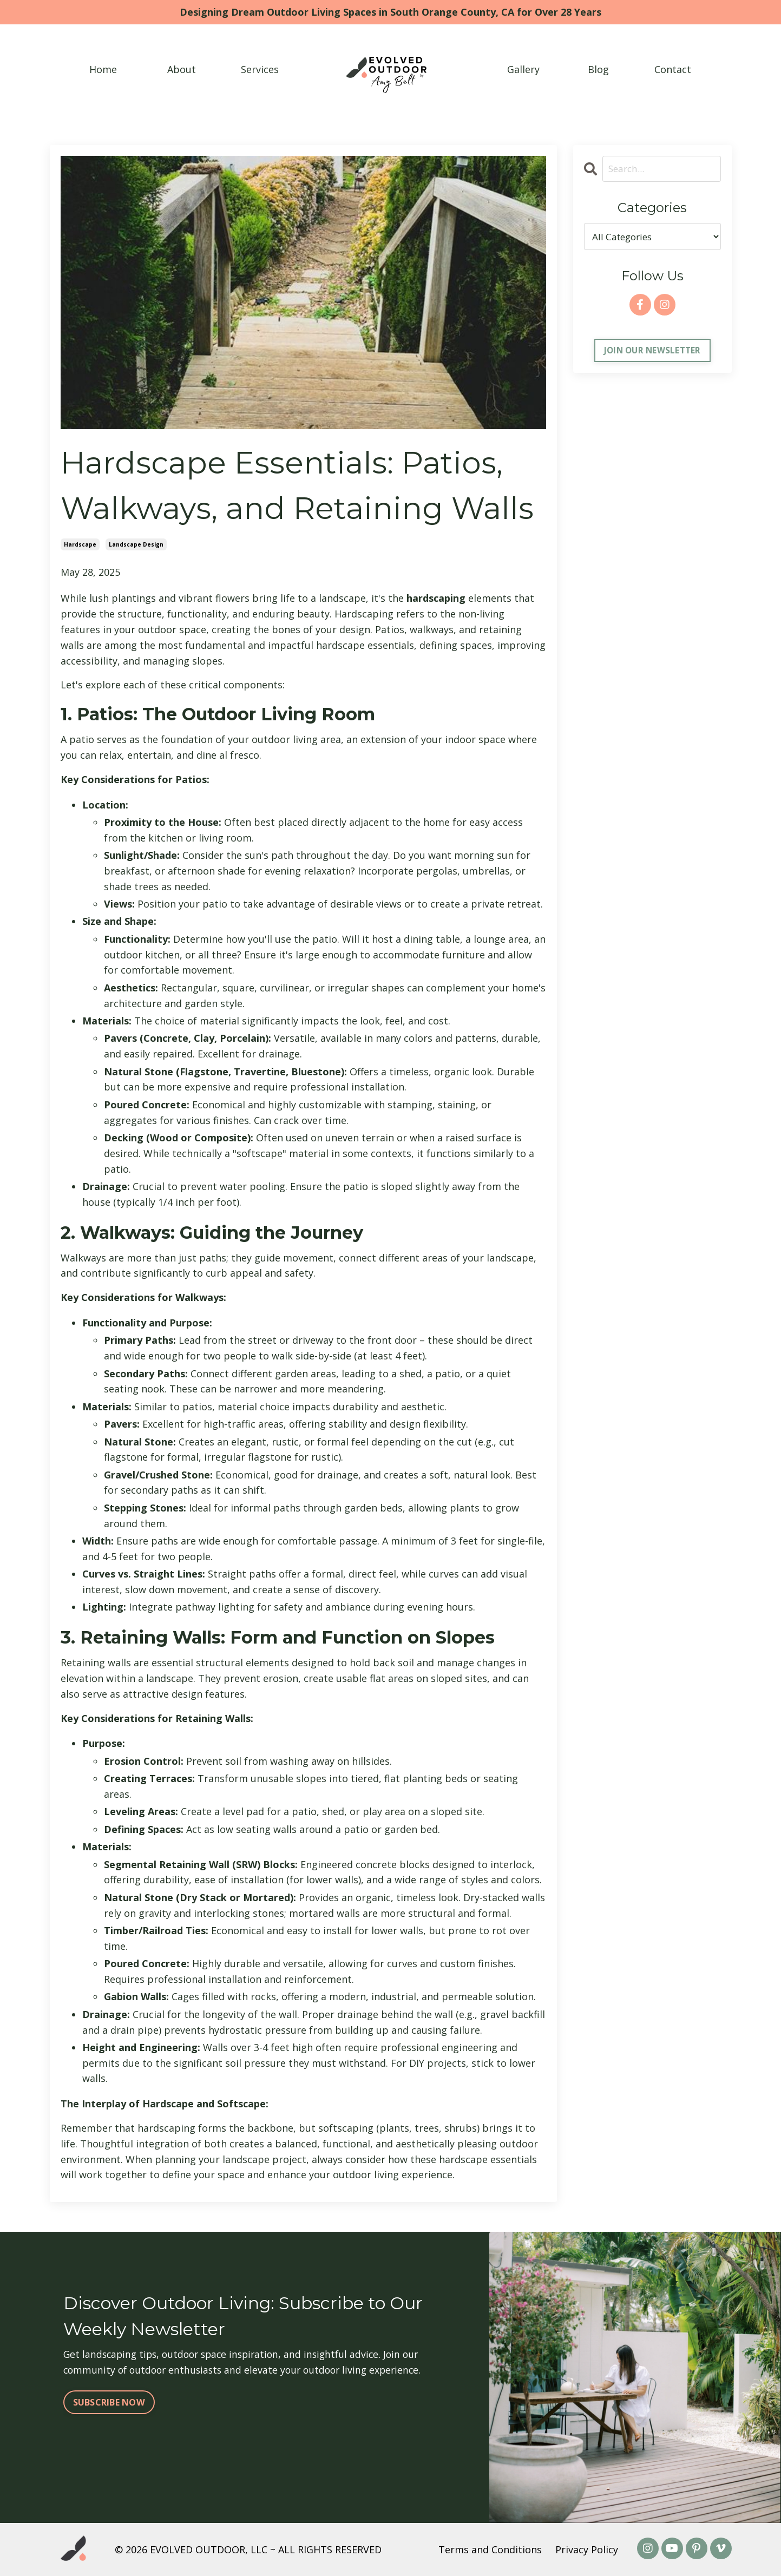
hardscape (80, 544)
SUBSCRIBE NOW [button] (109, 2406)
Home (103, 69)
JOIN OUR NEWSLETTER (652, 351)
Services (260, 69)
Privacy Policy (586, 2548)
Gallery (523, 69)
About (181, 69)
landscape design (136, 544)
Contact (672, 69)
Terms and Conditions (490, 2548)
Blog (598, 69)
